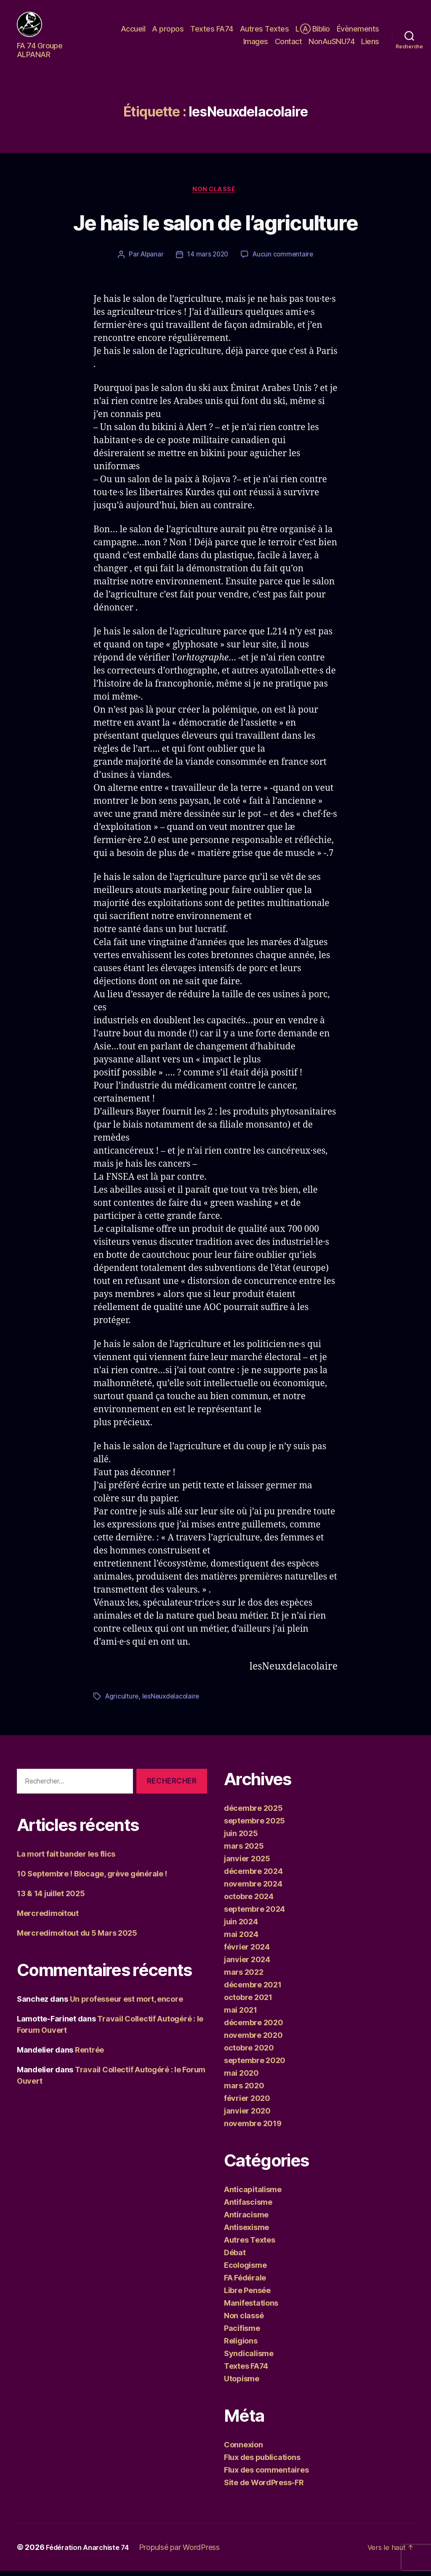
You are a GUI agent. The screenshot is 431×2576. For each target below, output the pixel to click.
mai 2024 (241, 1939)
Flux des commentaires (266, 2474)
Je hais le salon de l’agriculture (215, 229)
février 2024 (247, 1951)
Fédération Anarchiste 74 (92, 2552)
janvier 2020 (247, 2115)
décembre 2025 (253, 1813)
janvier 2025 (247, 1863)
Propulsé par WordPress (188, 2552)
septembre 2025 (254, 1825)
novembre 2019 (253, 2128)
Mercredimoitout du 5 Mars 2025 (77, 1938)
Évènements (358, 30)
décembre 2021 (253, 1989)
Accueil (133, 30)
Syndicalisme (249, 2358)
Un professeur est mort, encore (126, 2004)
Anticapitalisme (253, 2194)
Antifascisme (248, 2207)
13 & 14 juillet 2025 (51, 1898)
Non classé (216, 194)
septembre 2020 (254, 2065)
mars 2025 (244, 1851)
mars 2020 (244, 2090)
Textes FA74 (211, 30)
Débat (235, 2257)
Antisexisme (246, 2232)
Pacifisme (242, 2333)
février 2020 (247, 2103)
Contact (288, 43)
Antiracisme (246, 2219)
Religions (241, 2345)
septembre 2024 (254, 1914)
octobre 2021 (248, 2002)
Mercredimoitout (48, 1918)
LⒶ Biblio (312, 30)
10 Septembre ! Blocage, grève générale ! (92, 1878)
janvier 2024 (247, 1964)
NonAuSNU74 (331, 43)
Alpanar (150, 260)
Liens (370, 43)
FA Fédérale (245, 2282)
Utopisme (241, 2383)
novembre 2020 (253, 2040)
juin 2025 (241, 1838)
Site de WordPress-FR (264, 2487)
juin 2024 (241, 1926)
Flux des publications (262, 2462)
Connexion (243, 2449)
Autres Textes (264, 30)
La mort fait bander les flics (66, 1859)
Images (255, 43)
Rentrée (89, 2054)
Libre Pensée (247, 2295)
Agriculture (122, 1701)
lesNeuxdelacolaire (173, 1701)
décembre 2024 (253, 1876)
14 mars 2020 (207, 260)
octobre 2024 (249, 1901)
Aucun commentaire (284, 260)
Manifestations (251, 2308)
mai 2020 (241, 2078)
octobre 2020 (249, 2052)
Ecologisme (245, 2270)
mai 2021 (240, 2015)
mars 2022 (243, 1977)
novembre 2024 (253, 1888)
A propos (168, 30)
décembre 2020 (253, 2027)
